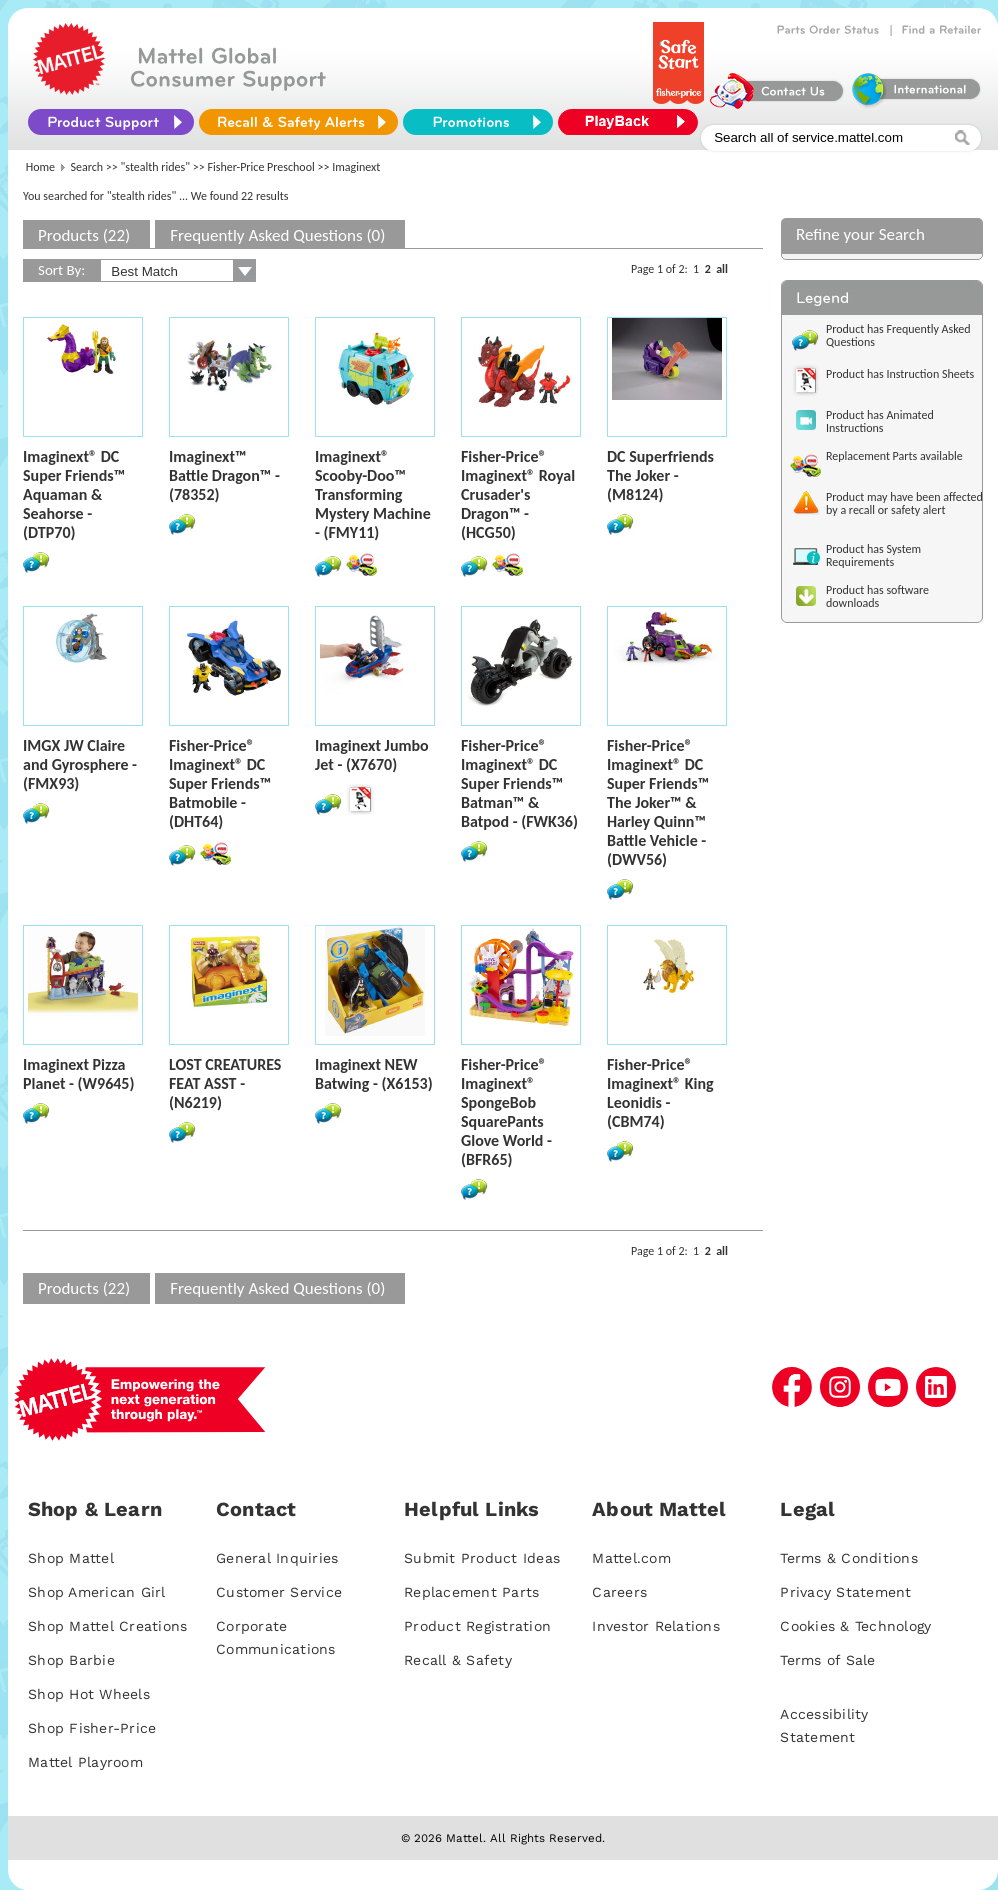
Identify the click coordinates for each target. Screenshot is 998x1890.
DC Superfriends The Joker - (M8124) (660, 475)
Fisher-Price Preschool (260, 167)
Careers (619, 1592)
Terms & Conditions (849, 1558)
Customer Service (279, 1592)
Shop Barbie (71, 1660)
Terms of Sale (827, 1660)
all (722, 269)
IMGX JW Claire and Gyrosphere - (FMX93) (80, 764)
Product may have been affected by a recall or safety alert (904, 503)
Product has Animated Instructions (880, 421)
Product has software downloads (877, 596)
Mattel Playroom (85, 1762)
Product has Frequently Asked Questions (898, 335)
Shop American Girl (97, 1592)
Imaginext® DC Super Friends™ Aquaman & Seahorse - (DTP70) (74, 494)
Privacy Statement (845, 1592)
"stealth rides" (156, 167)
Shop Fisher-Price (92, 1728)
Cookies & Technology (855, 1626)
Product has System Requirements (873, 555)
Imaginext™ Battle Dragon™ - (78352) (224, 475)
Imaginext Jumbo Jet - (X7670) (372, 755)
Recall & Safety (458, 1660)
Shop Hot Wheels (89, 1694)
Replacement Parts (471, 1592)
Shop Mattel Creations (107, 1626)
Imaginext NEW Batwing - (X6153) (374, 1074)
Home (40, 167)
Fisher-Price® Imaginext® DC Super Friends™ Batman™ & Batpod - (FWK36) (519, 783)
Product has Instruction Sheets (900, 374)
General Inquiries (277, 1558)
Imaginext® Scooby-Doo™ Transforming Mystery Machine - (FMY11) (373, 494)
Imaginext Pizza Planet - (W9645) (78, 1074)
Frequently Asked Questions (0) (277, 235)
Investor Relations (656, 1626)
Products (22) (84, 235)
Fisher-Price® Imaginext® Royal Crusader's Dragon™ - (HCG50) (518, 494)
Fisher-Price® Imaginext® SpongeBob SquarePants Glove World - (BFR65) (506, 1112)
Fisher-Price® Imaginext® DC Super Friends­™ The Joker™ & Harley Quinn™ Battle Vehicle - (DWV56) (658, 802)
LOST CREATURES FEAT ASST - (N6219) (225, 1083)
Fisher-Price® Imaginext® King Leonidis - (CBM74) (660, 1093)
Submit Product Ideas (482, 1558)
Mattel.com (631, 1558)
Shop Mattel (71, 1558)
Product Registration (477, 1626)
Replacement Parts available (894, 456)
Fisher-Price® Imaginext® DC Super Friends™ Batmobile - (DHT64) (220, 783)
